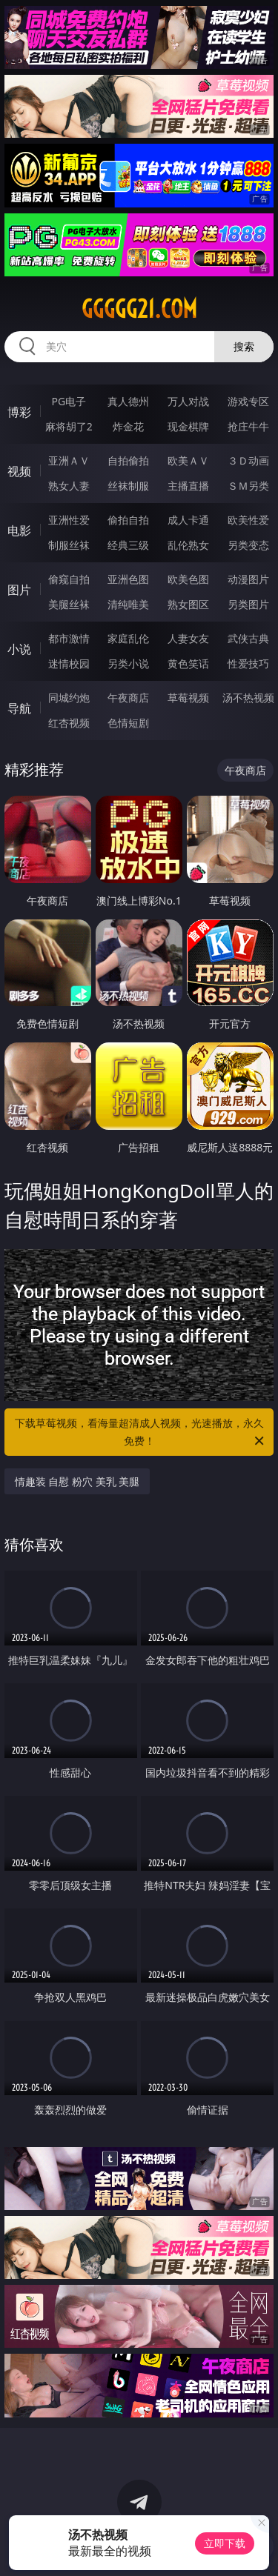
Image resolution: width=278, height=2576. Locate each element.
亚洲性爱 (69, 520)
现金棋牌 (188, 426)
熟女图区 (188, 604)
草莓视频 (188, 697)
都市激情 (69, 638)
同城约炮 (69, 697)
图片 (19, 590)
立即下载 (224, 2543)
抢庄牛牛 (248, 426)
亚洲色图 (128, 579)
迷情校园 (69, 663)
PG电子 (68, 401)
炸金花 (128, 426)
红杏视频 (69, 723)
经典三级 (128, 545)
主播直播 (188, 486)
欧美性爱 (248, 520)
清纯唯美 (128, 604)
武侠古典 (248, 638)
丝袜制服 (128, 486)
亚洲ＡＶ (69, 460)
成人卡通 (188, 520)
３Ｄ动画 (248, 460)
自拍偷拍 (128, 460)
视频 (19, 471)
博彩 (19, 412)
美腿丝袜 (69, 604)
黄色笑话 (188, 663)
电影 (19, 530)
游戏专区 (248, 401)
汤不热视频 (248, 697)
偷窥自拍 (69, 579)
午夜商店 (128, 697)
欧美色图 (188, 579)
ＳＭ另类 (248, 486)
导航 (19, 708)
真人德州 (128, 401)
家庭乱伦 (128, 638)
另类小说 (128, 663)
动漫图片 (248, 579)
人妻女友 (188, 638)
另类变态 (248, 545)
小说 (19, 649)
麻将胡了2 (69, 426)
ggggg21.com (139, 309)
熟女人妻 (69, 486)
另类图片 (248, 604)
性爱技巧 (248, 663)
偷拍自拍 (128, 520)
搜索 (244, 346)
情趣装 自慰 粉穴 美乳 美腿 (77, 1481)
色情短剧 (128, 723)
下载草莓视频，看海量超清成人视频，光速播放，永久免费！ (141, 1433)
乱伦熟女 (188, 545)
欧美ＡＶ (188, 460)
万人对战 (188, 401)
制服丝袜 (69, 545)
